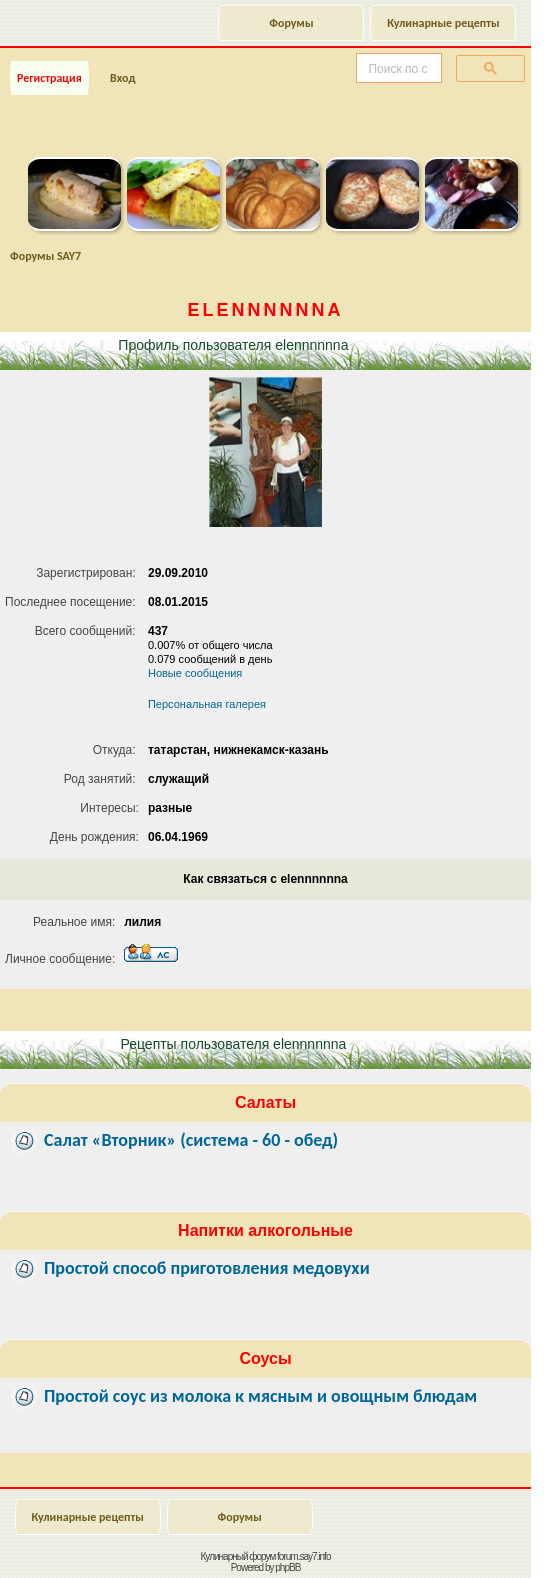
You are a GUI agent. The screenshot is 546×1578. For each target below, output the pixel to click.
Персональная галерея (207, 704)
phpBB (287, 1567)
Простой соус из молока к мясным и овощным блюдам (260, 1396)
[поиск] (397, 69)
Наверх (450, 1541)
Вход (122, 78)
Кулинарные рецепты (443, 23)
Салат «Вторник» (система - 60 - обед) (191, 1140)
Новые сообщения (195, 673)
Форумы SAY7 (45, 256)
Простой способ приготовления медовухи (207, 1268)
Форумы (291, 23)
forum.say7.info (303, 1556)
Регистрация (49, 78)
